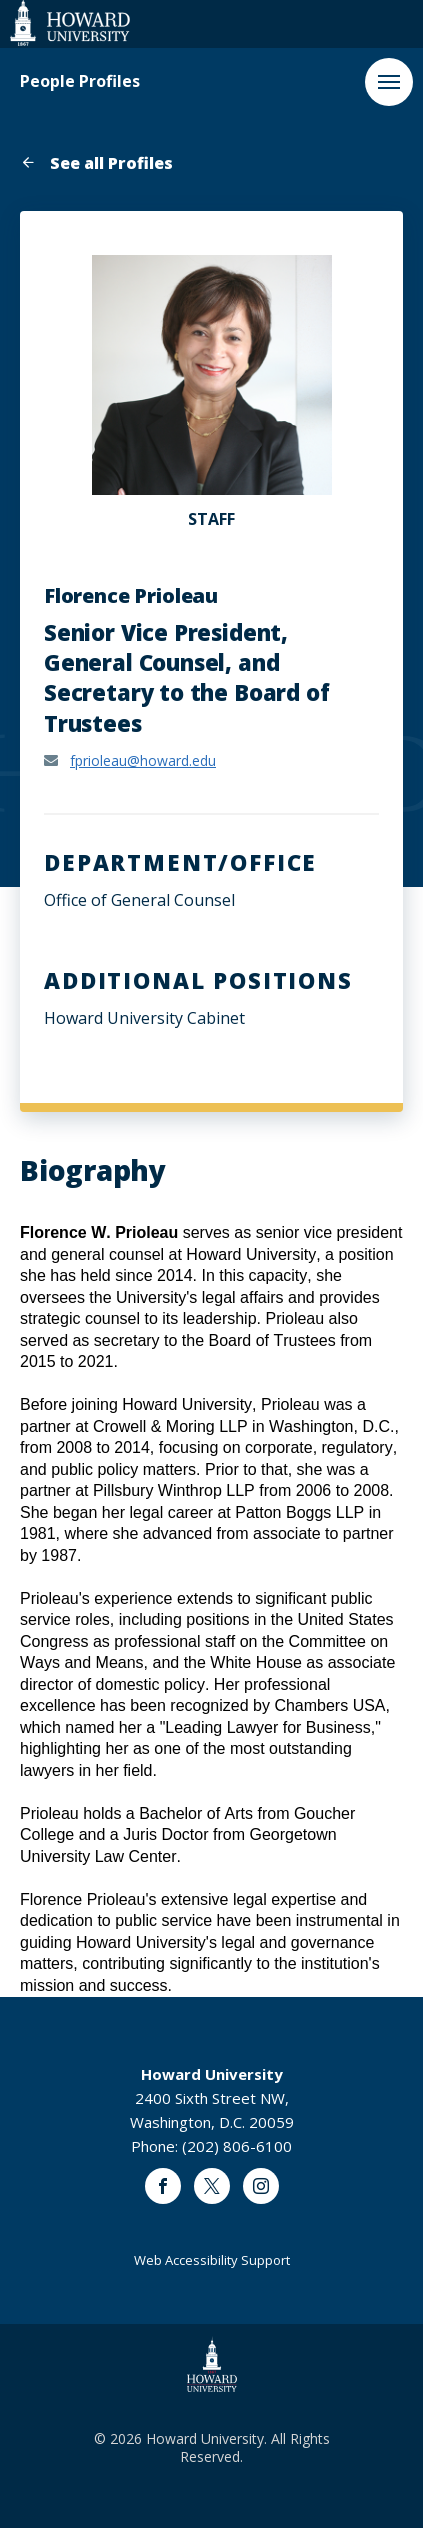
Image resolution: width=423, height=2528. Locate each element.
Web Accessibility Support (212, 2260)
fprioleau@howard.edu (143, 760)
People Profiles (80, 81)
